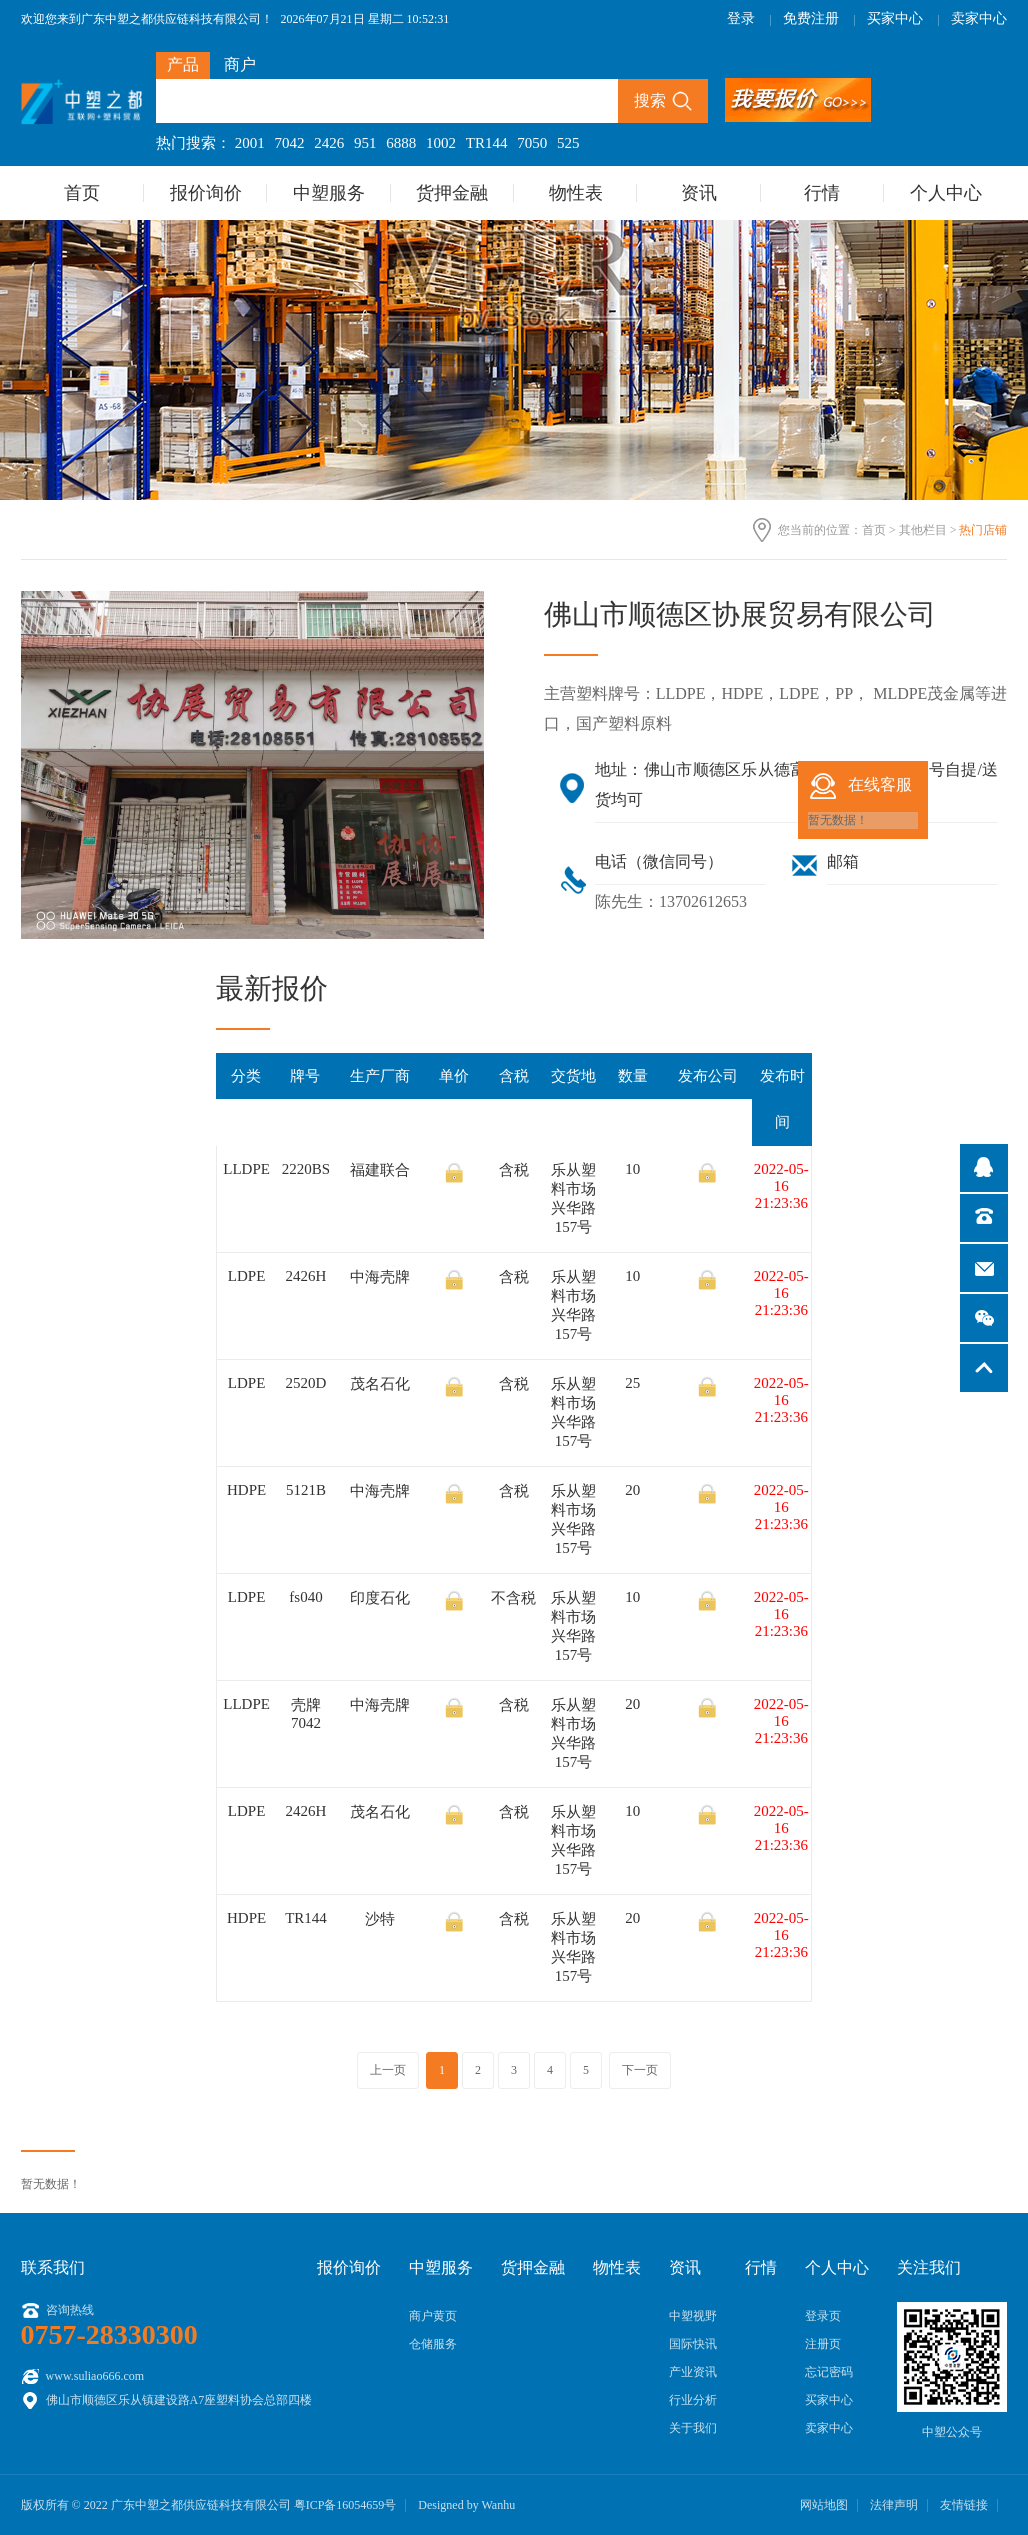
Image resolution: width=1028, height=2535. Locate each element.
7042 (290, 143)
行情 (822, 193)
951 (365, 143)
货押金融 (452, 193)
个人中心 (946, 193)
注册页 (823, 2344)
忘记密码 (829, 2372)
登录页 (823, 2316)
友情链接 (964, 2505)
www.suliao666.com (95, 2376)
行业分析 (693, 2400)
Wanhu (498, 2505)
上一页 (388, 2070)
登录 (741, 18)
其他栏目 (923, 530)
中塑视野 (693, 2316)
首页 (82, 193)
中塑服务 (329, 193)
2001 (250, 143)
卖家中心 (979, 18)
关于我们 (693, 2428)
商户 (240, 64)
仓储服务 (433, 2344)
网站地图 (824, 2505)
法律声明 (894, 2505)
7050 (532, 143)
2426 (329, 143)
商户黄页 (433, 2316)
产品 (183, 64)
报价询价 (206, 193)
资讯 (699, 193)
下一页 (640, 2070)
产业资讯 (693, 2372)
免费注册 (811, 18)
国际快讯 (693, 2344)
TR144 (487, 143)
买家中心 (895, 18)
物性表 (576, 193)
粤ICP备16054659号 (345, 2505)
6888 (401, 143)
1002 (441, 143)
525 (568, 143)
